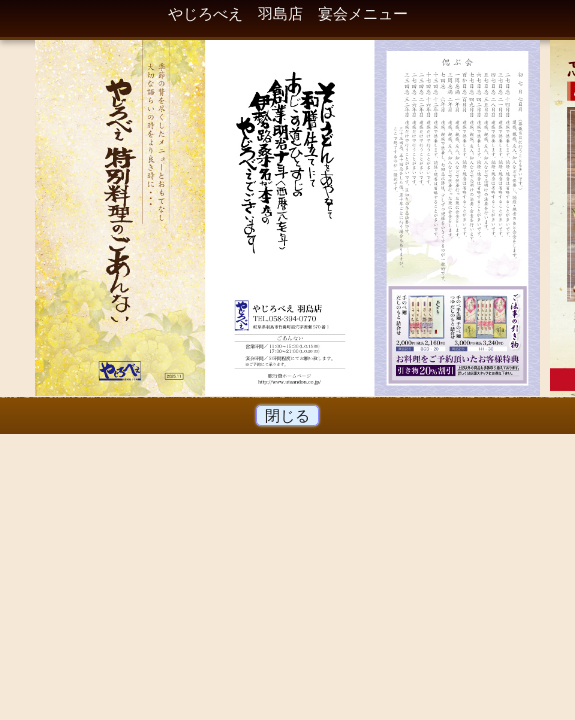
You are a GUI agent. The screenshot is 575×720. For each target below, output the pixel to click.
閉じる (288, 415)
